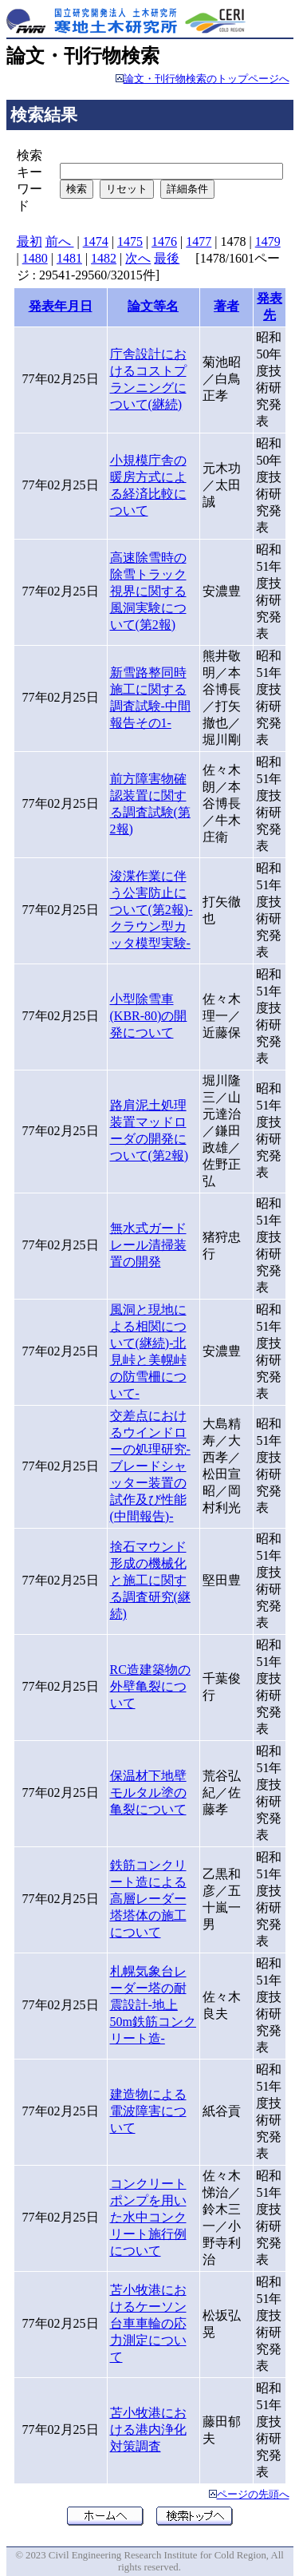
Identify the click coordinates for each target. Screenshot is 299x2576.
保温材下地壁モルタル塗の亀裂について (148, 1792)
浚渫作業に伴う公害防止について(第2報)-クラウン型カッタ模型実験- (151, 909)
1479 (268, 241)
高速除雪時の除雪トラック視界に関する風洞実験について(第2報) (148, 591)
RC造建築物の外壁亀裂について (150, 1686)
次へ (138, 258)
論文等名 (153, 306)
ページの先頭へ (253, 2494)
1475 (130, 241)
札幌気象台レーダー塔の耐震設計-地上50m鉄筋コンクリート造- (153, 2005)
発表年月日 (60, 306)
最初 (29, 241)
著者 (226, 306)
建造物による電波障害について (148, 2111)
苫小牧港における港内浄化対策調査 (148, 2429)
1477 (198, 241)
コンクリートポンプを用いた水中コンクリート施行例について (148, 2217)
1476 (164, 241)
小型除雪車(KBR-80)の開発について (148, 1015)
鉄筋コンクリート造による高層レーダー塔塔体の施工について (148, 1898)
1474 (95, 241)
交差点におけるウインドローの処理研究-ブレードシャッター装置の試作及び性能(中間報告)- (150, 1466)
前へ (59, 241)
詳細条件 (187, 189)
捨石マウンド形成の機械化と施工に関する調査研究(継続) (150, 1580)
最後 (166, 258)
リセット (127, 189)
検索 (76, 189)
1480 (35, 258)
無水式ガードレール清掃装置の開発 (148, 1244)
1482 (103, 258)
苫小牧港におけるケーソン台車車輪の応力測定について (148, 2323)
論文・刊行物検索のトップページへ (206, 79)
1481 (69, 258)
